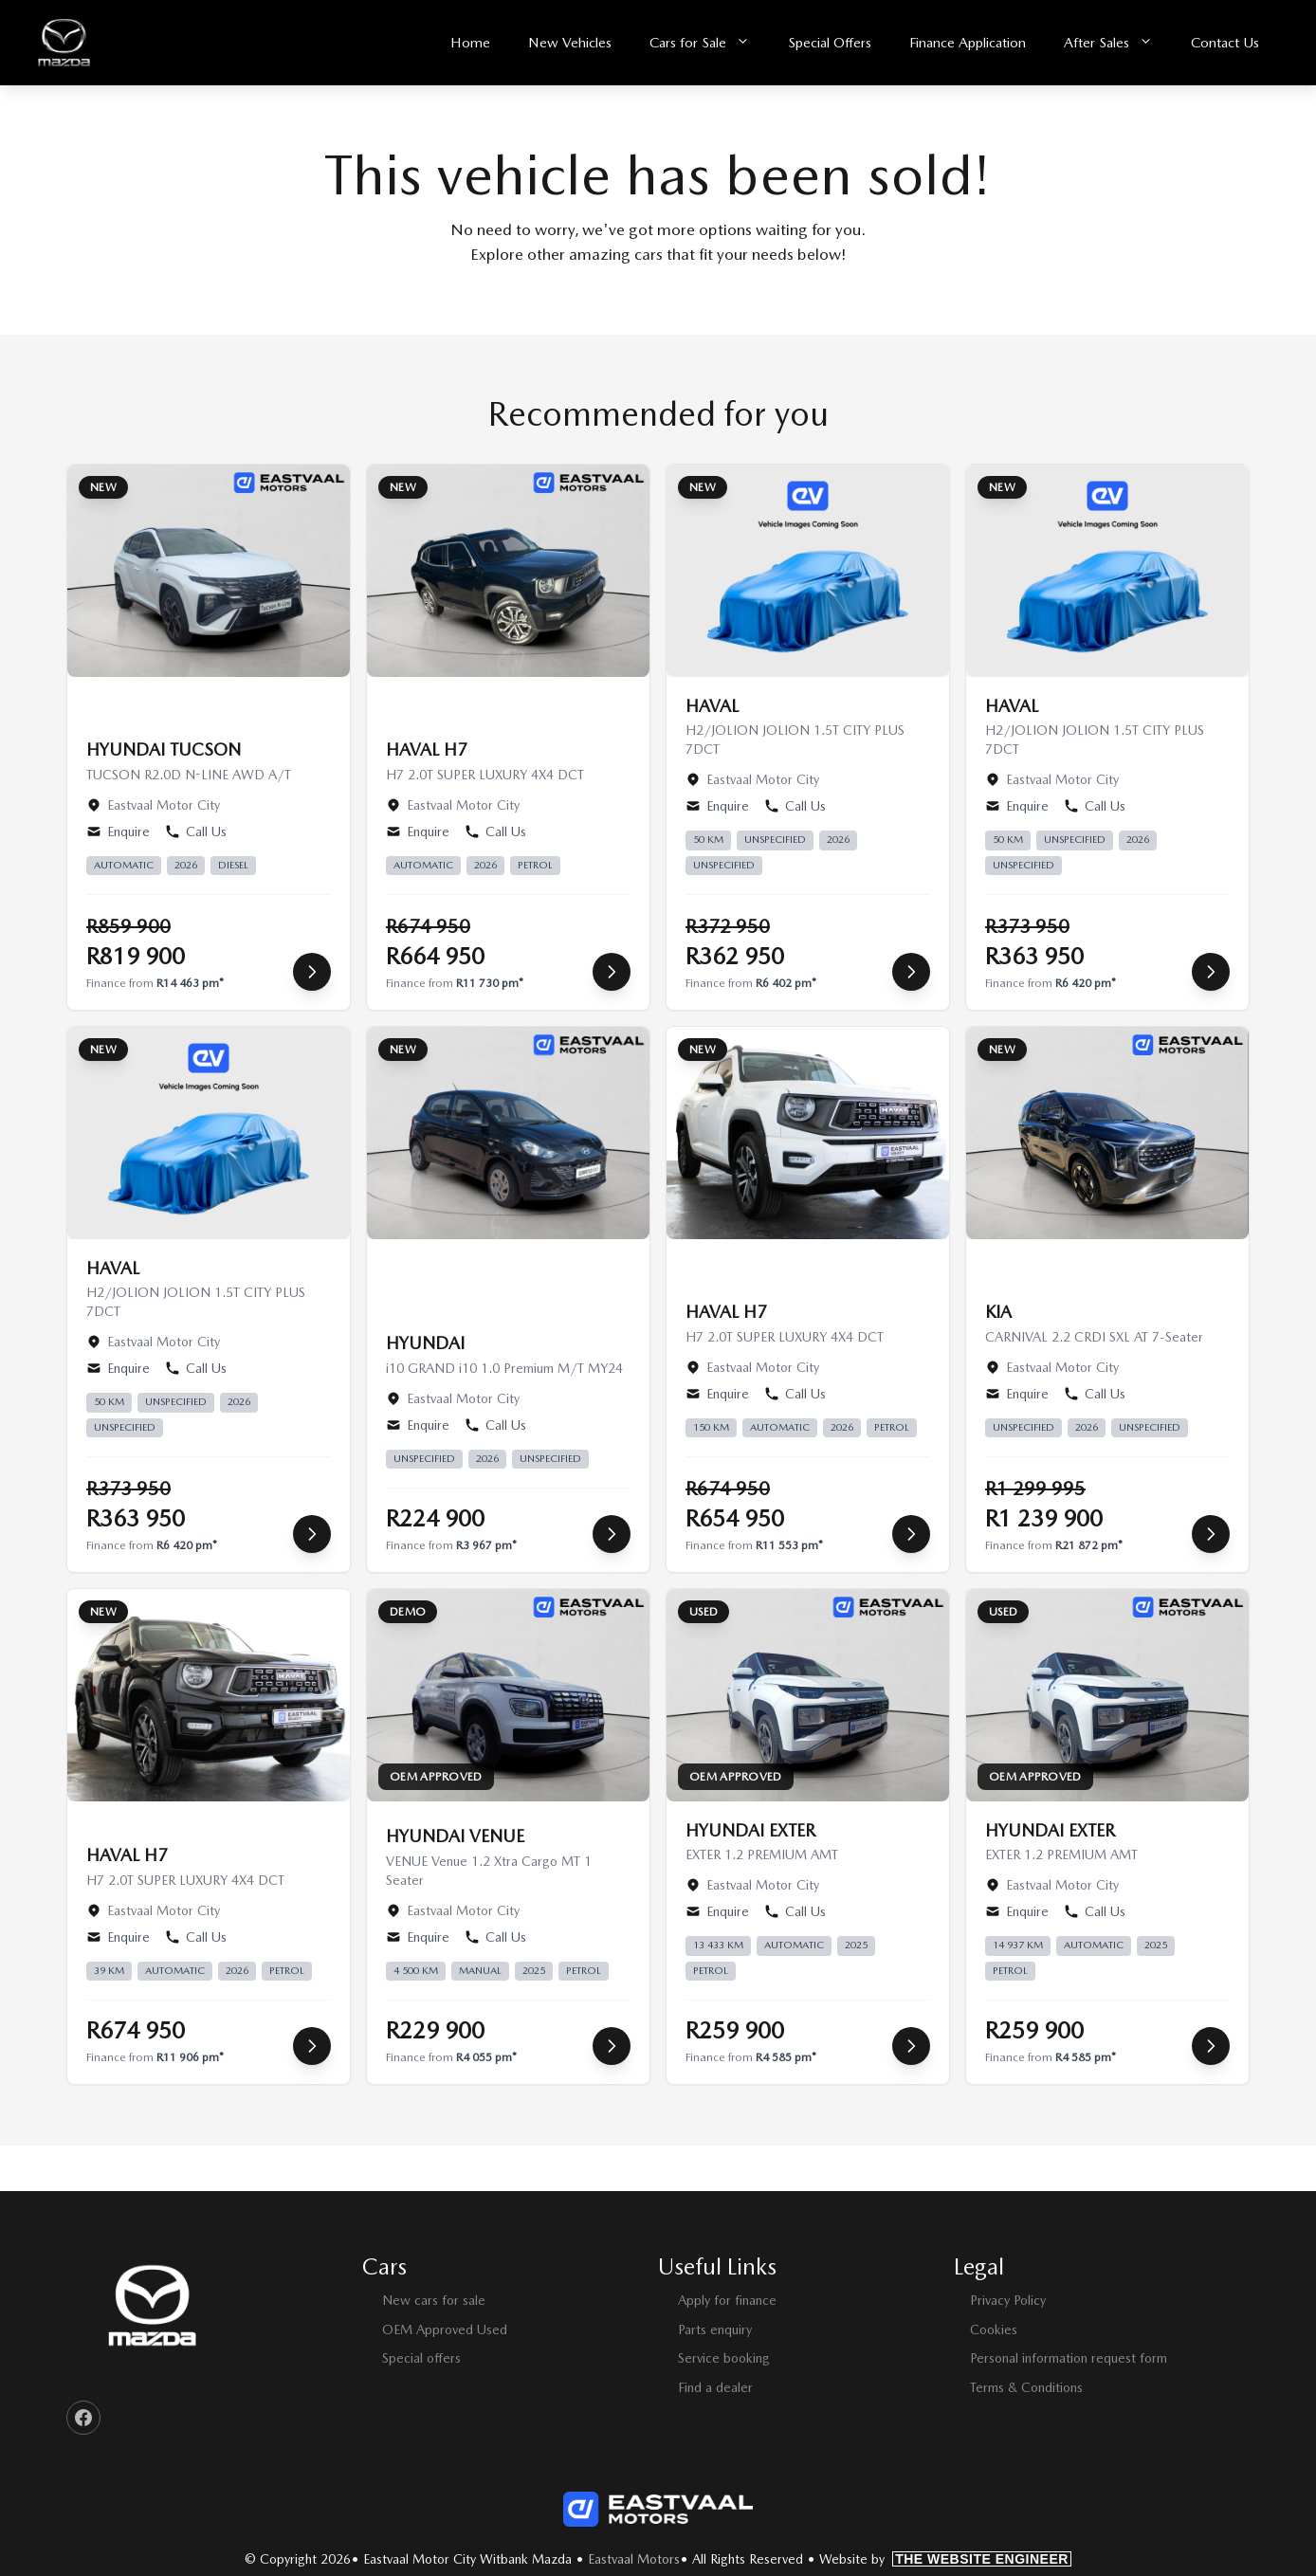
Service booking (724, 2358)
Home (470, 42)
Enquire (118, 831)
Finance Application (967, 42)
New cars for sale (433, 2300)
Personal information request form (1068, 2358)
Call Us (196, 831)
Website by (945, 2559)
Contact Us (1225, 42)
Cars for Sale (709, 43)
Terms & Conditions (1026, 2387)
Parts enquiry (715, 2329)
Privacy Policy (1008, 2300)
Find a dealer (715, 2387)
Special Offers (829, 42)
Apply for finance (727, 2300)
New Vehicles (570, 42)
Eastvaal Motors (634, 2559)
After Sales (1118, 43)
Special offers (421, 2358)
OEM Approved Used (444, 2329)
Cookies (993, 2329)
